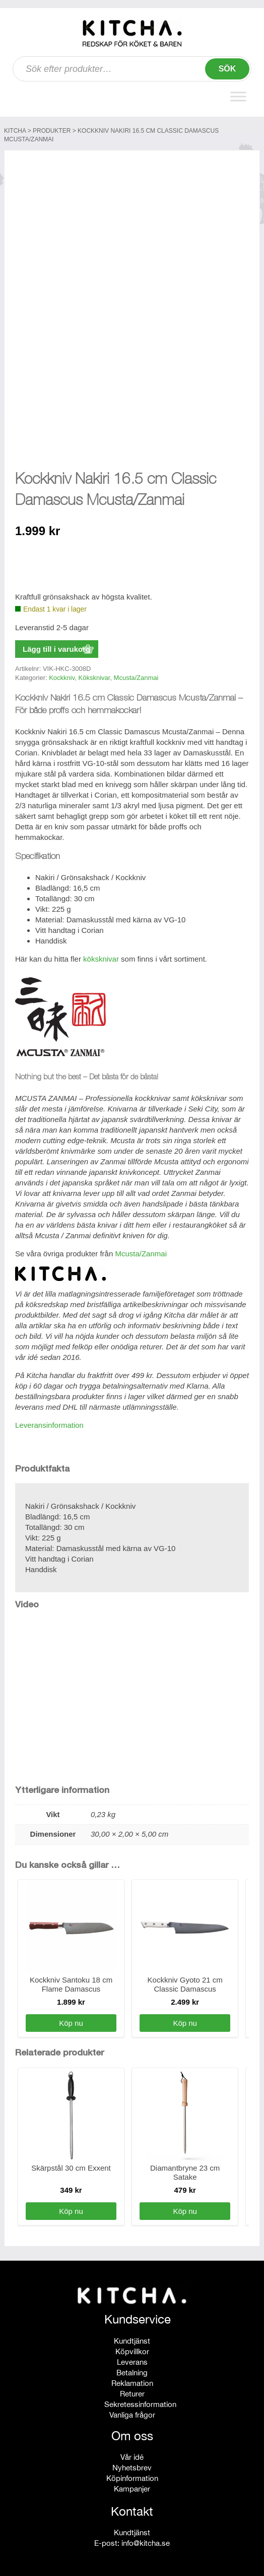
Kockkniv (62, 675)
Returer (132, 2391)
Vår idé (132, 2454)
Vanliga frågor (132, 2412)
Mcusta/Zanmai (136, 675)
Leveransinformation (49, 1422)
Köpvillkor (132, 2349)
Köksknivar (94, 675)
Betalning (132, 2370)
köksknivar (101, 956)
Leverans (132, 2359)
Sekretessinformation (140, 2401)
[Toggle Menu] (238, 97)
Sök (227, 68)
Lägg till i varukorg (56, 646)
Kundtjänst (132, 2338)
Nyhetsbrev (132, 2465)
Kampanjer (132, 2486)
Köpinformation (132, 2475)
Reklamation (132, 2380)
